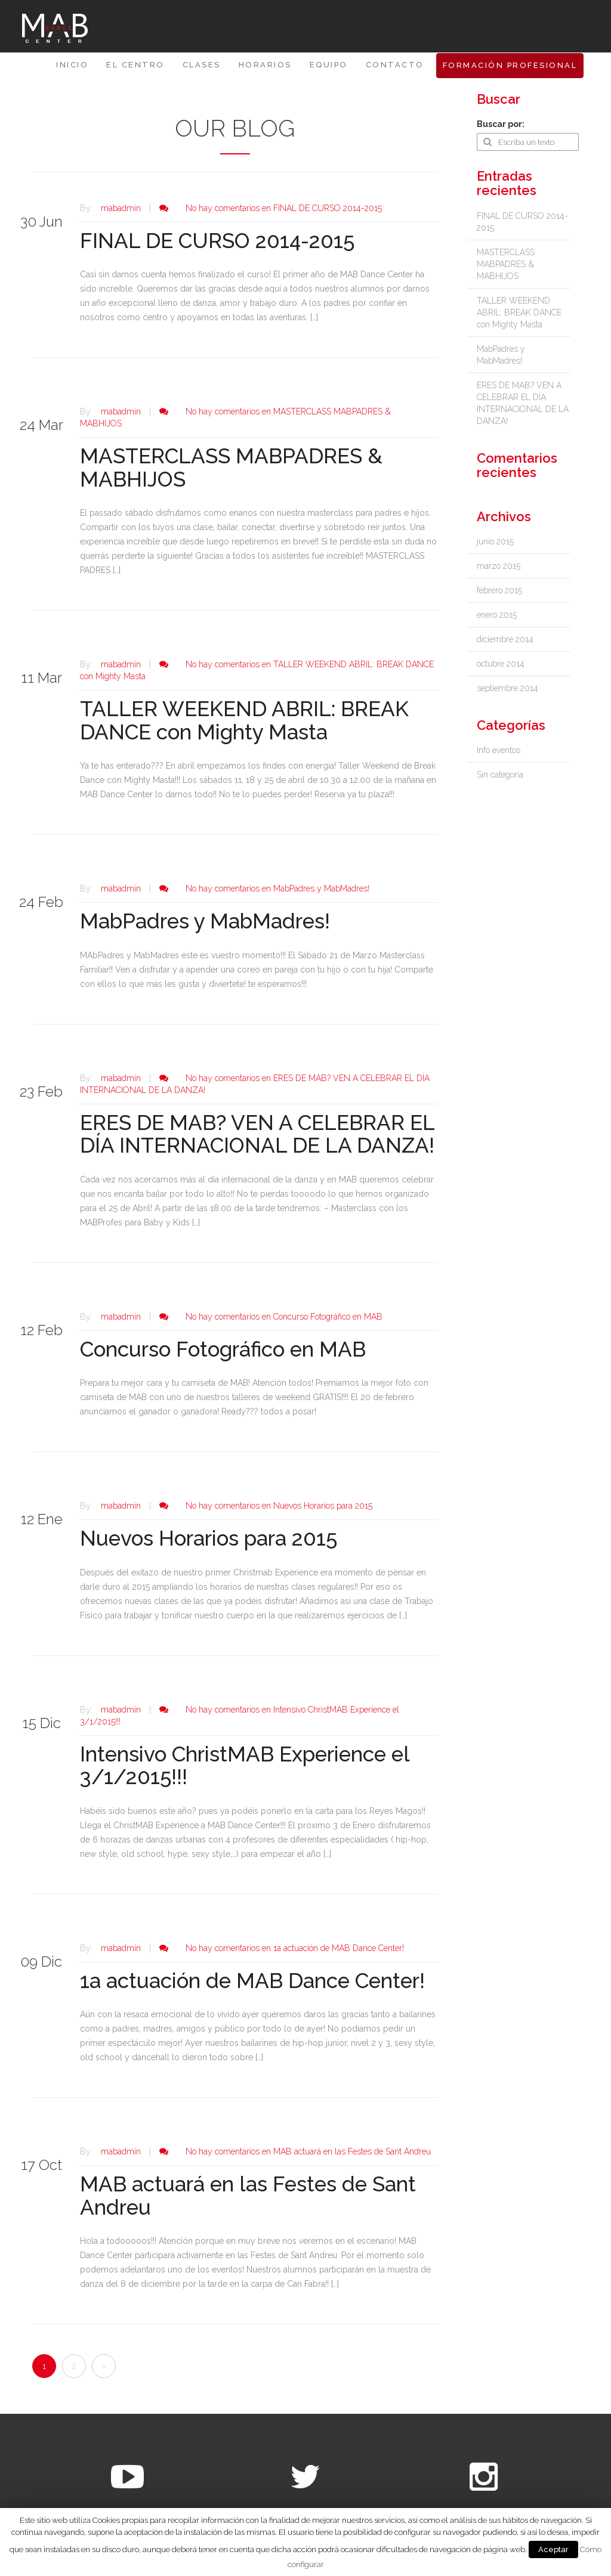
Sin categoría (500, 774)
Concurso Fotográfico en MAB (223, 1349)
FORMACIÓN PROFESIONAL (510, 65)
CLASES (202, 64)
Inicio (72, 64)
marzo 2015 (498, 566)
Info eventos (498, 750)
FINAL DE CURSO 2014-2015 (217, 240)
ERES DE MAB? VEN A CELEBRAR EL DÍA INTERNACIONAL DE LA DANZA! (257, 1134)
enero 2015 (497, 615)
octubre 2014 (500, 663)
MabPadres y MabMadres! (205, 921)
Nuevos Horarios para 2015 (208, 1538)
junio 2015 (495, 541)
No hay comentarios (284, 208)
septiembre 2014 (507, 688)
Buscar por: (500, 124)
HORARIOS (265, 64)
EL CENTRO (135, 64)
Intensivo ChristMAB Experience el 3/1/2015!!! (244, 1765)
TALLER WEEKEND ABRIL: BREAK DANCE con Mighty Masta (244, 720)
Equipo (329, 64)
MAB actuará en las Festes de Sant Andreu (248, 2195)
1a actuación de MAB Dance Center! (252, 1980)
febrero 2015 (499, 590)
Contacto (395, 64)
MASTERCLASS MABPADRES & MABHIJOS (231, 467)
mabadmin (121, 208)
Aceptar (553, 2549)
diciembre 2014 (505, 639)
